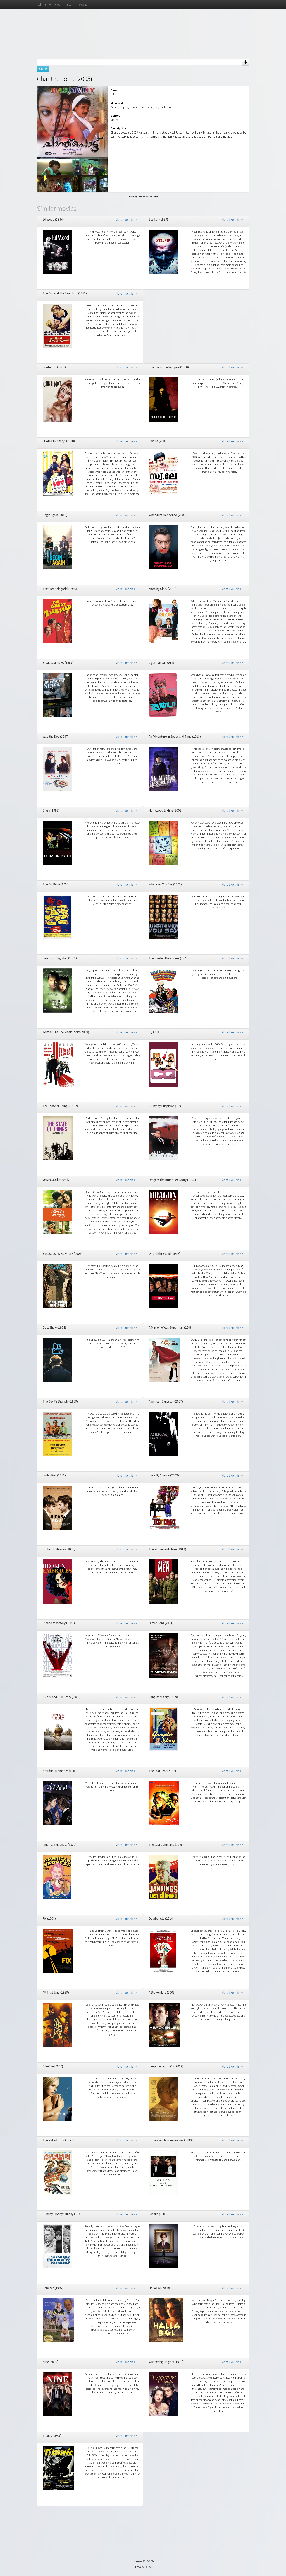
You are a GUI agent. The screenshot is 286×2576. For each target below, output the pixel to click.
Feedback (83, 4)
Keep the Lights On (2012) (166, 2066)
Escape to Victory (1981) (59, 1623)
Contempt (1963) (54, 367)
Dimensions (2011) (161, 1623)
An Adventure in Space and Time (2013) (175, 736)
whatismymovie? (49, 4)
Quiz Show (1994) (54, 1327)
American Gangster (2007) (166, 1401)
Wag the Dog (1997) (56, 736)
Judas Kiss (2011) (54, 1475)
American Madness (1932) (60, 1845)
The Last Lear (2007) (162, 1771)
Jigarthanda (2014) (161, 663)
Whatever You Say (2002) (165, 884)
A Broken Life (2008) (162, 1992)
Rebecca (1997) (53, 2288)
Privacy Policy (143, 2566)
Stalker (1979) (158, 219)
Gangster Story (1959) (163, 1697)
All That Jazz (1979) (56, 1992)
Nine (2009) (50, 2362)
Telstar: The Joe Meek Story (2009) (66, 1032)
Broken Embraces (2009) (59, 1549)
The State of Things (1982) (60, 1106)
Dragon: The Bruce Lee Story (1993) (172, 1180)
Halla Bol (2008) (159, 2288)
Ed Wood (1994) (53, 219)
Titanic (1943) (52, 2436)
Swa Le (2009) (158, 441)
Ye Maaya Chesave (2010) (59, 1180)
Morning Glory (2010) (163, 589)
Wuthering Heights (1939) (166, 2362)
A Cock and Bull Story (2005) (61, 1697)
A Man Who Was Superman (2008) (171, 1327)
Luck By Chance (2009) (164, 1475)
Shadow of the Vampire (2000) (169, 367)
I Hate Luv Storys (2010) (59, 441)
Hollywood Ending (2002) (165, 810)
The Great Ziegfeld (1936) (60, 589)
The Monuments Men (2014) (167, 1549)
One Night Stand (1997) (164, 1254)
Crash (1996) (51, 810)
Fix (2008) (49, 1918)
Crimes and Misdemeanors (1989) (171, 2140)
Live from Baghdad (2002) (60, 958)
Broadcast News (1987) (58, 663)
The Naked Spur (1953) (58, 2140)
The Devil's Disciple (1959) (60, 1401)
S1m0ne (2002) (53, 2066)
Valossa (138, 2561)
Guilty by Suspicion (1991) (166, 1106)
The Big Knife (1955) (56, 884)
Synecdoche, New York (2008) (62, 1254)
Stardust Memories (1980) (60, 1771)
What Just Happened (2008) (168, 515)
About (69, 4)
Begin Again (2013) (55, 515)
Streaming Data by (143, 197)
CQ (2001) (155, 1032)
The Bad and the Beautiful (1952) (65, 293)
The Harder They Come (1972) (169, 958)
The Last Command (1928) (166, 1845)
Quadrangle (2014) (161, 1918)
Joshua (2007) (158, 2214)
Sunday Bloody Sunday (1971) (63, 2214)
